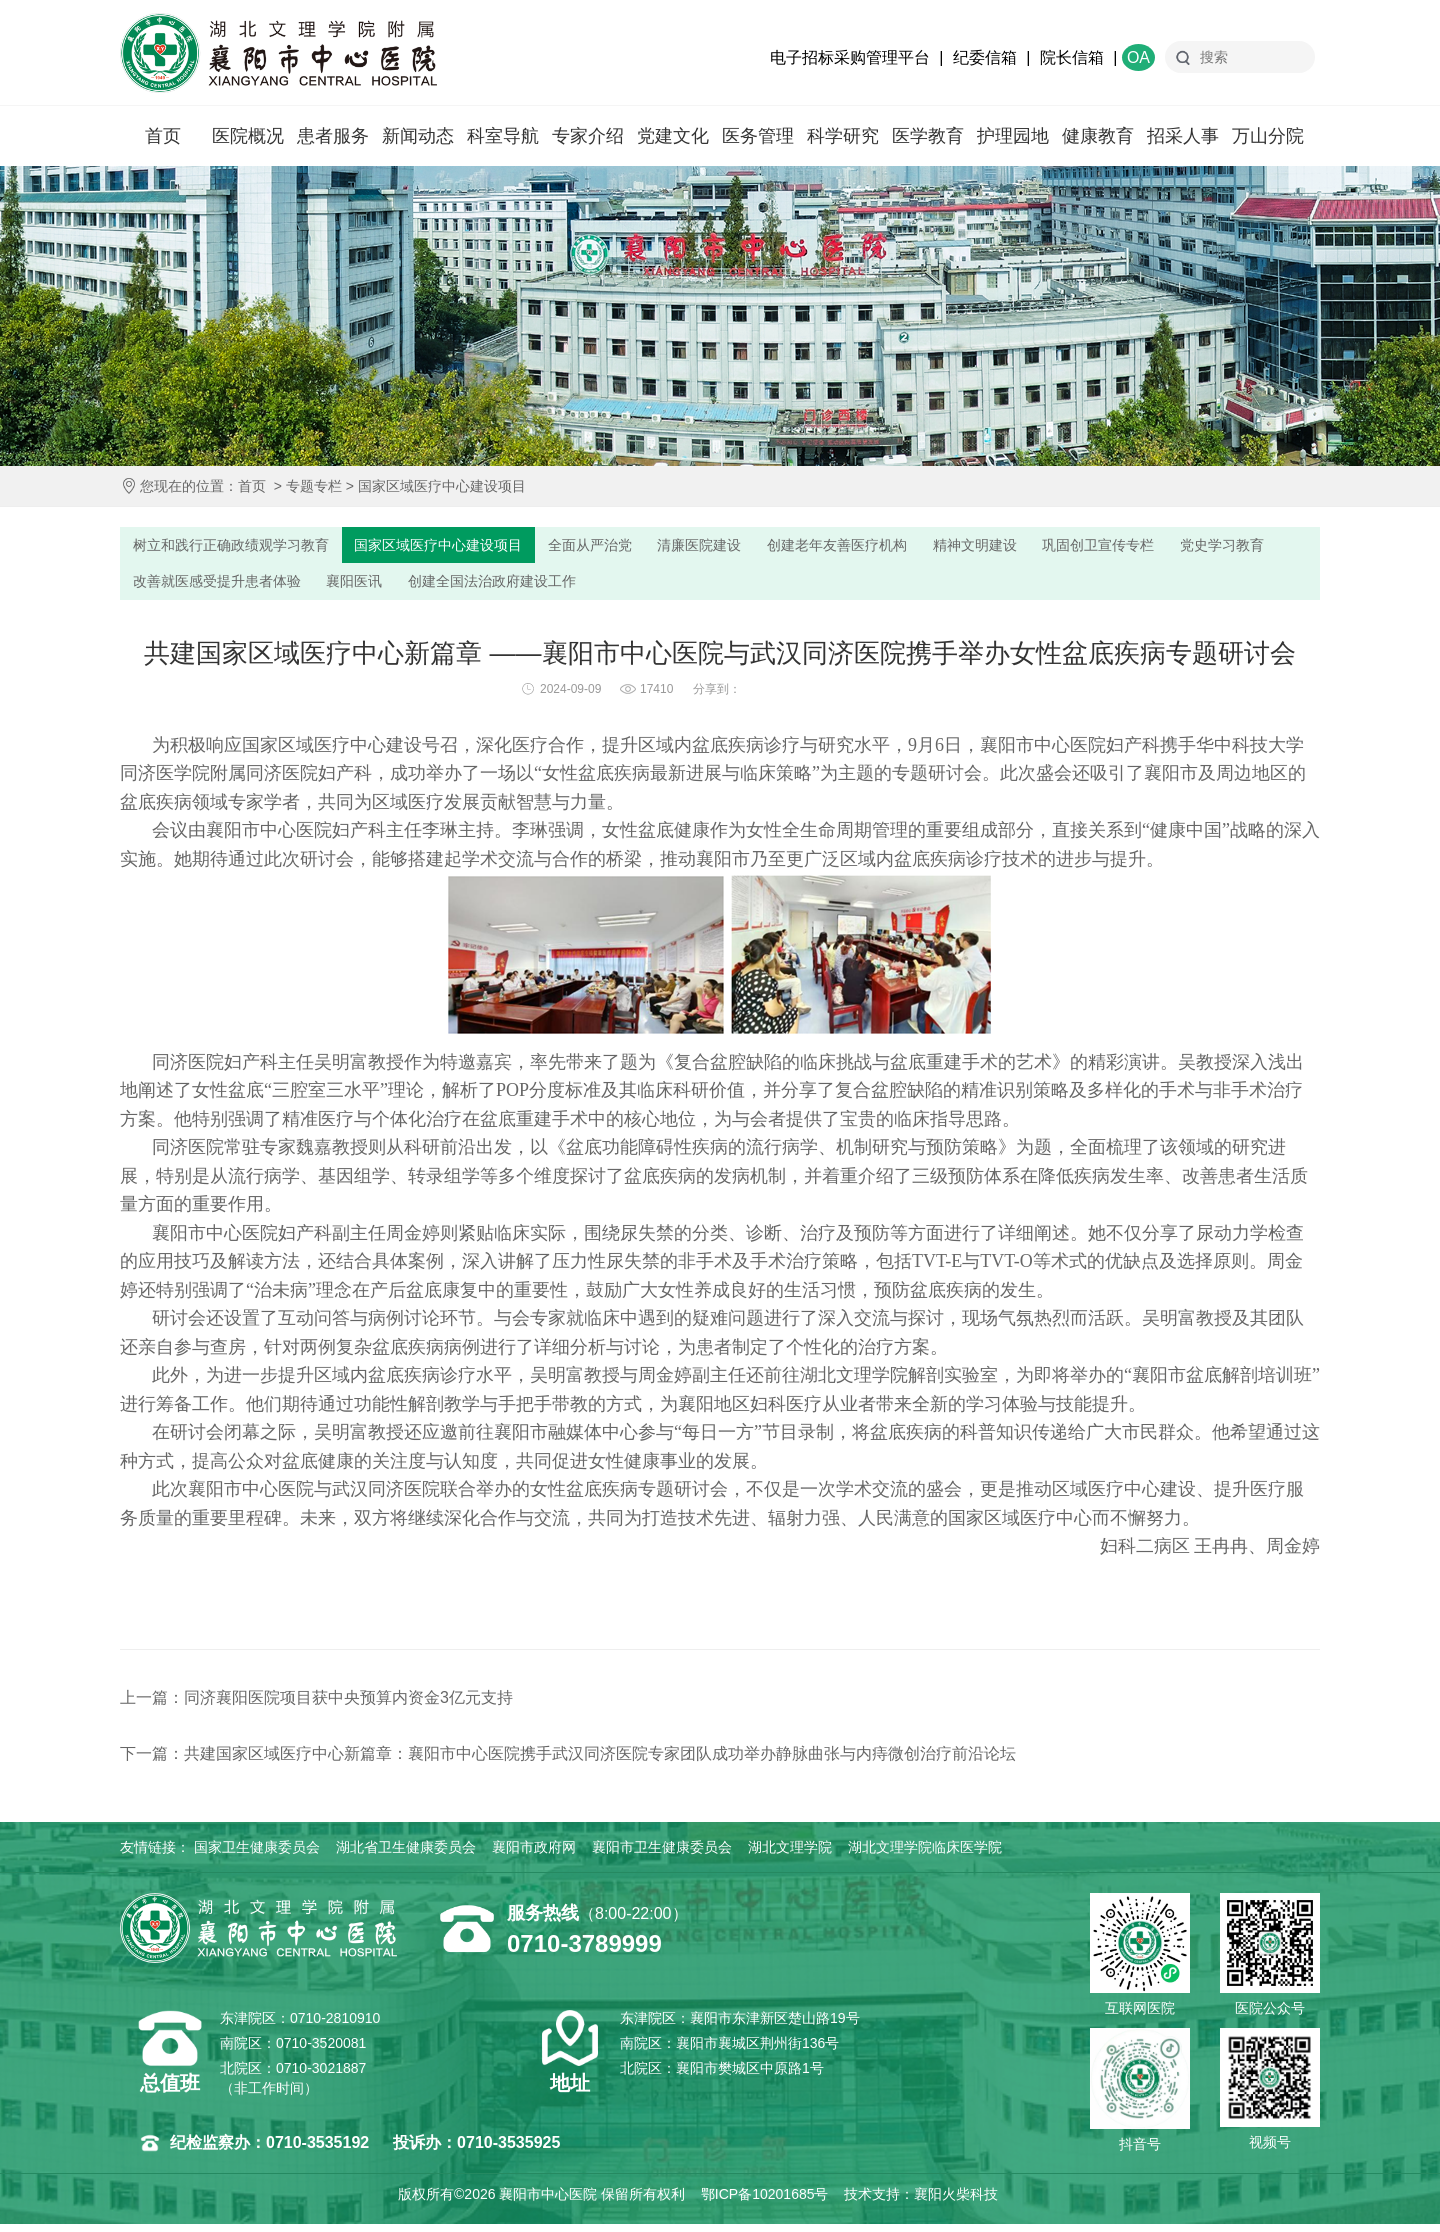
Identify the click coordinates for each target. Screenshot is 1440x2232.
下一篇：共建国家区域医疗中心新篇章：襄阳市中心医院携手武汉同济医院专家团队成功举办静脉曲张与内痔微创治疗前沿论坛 (568, 1761)
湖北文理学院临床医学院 (925, 1855)
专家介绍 (588, 136)
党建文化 (673, 136)
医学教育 (928, 136)
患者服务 (333, 136)
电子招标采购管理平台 (850, 57)
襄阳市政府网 (534, 1855)
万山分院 (1268, 136)
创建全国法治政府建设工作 (645, 586)
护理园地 (1013, 136)
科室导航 (503, 136)
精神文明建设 (1050, 546)
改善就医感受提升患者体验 (345, 586)
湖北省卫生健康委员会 (406, 1855)
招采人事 (1183, 136)
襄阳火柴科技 (956, 2202)
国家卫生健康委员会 (257, 1855)
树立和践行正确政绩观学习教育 (240, 546)
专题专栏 (314, 486)
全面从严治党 (630, 546)
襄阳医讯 (495, 586)
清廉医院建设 (750, 546)
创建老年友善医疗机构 (900, 546)
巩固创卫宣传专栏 (1185, 546)
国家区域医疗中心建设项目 (442, 486)
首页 (163, 136)
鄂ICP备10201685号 (765, 2202)
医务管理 (758, 136)
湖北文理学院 (790, 1855)
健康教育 (1098, 136)
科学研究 (843, 136)
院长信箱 (1072, 57)
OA (1138, 57)
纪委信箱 (985, 57)
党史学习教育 (180, 586)
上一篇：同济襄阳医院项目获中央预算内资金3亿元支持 (316, 1705)
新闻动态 (418, 136)
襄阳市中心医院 (278, 53)
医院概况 (248, 136)
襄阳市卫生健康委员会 (662, 1855)
